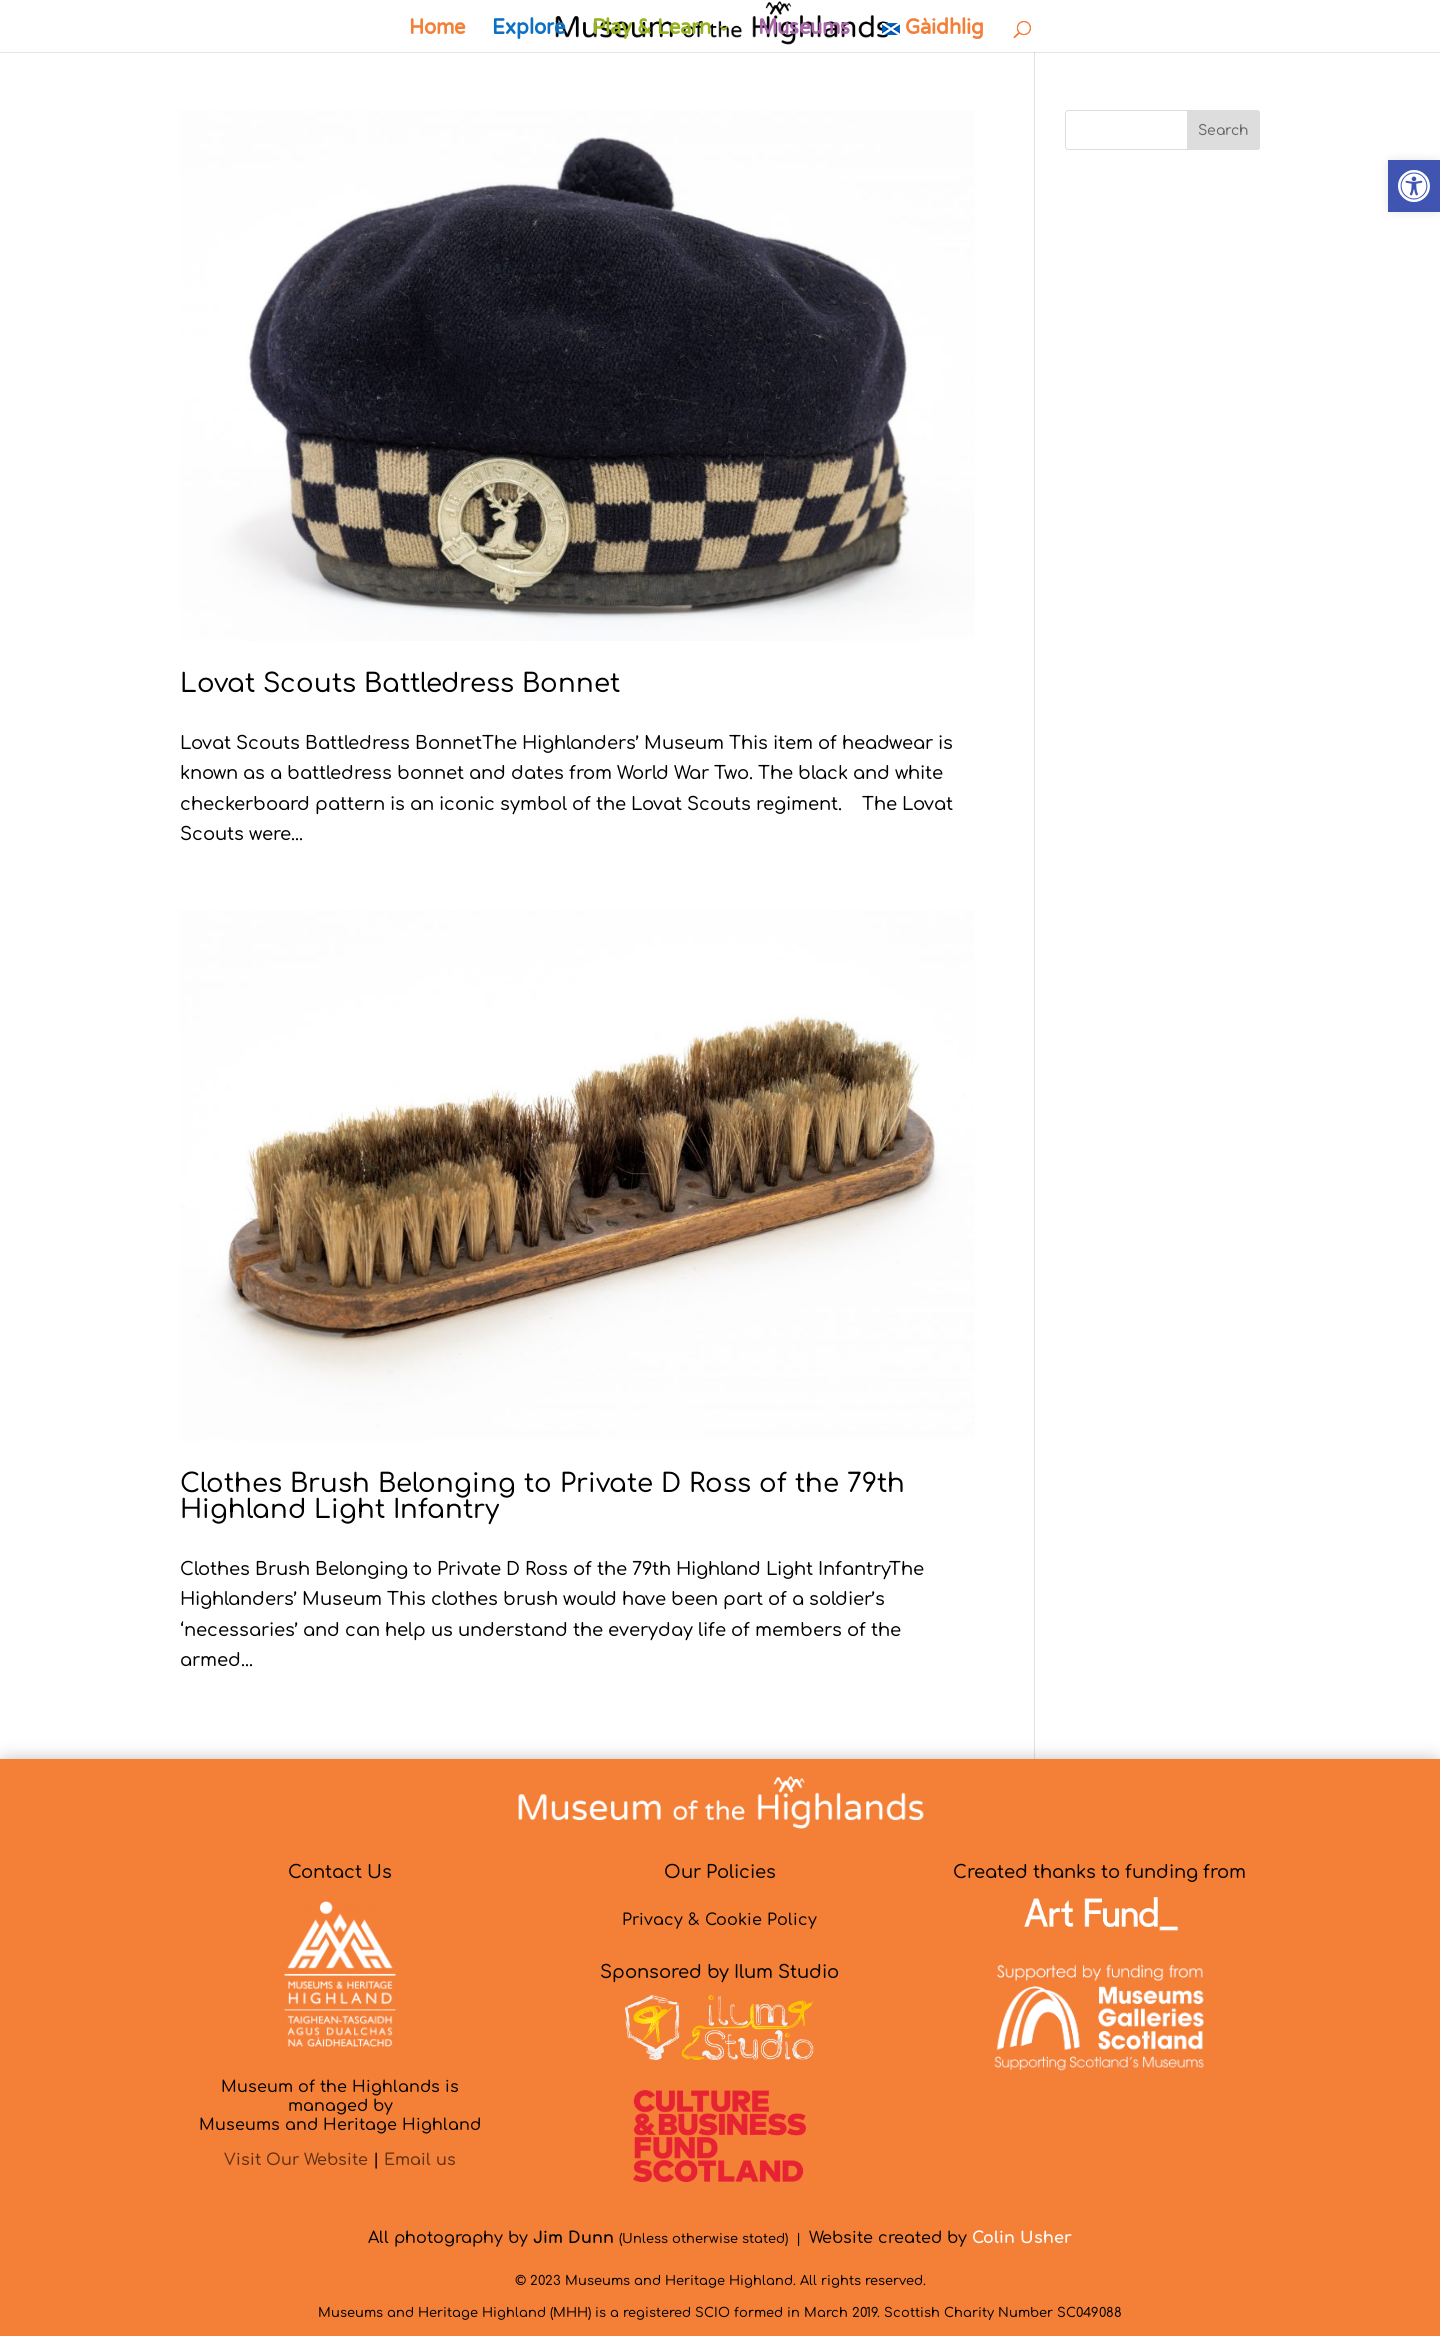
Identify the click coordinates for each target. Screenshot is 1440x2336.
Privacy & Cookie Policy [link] (719, 1920)
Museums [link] (804, 30)
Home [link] (437, 30)
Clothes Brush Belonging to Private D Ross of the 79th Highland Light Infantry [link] (542, 1496)
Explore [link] (528, 30)
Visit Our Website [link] (296, 2160)
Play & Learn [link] (651, 30)
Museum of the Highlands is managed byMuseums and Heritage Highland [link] (340, 2106)
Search (1223, 130)
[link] (1414, 186)
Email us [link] (420, 2160)
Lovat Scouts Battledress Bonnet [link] (400, 683)
